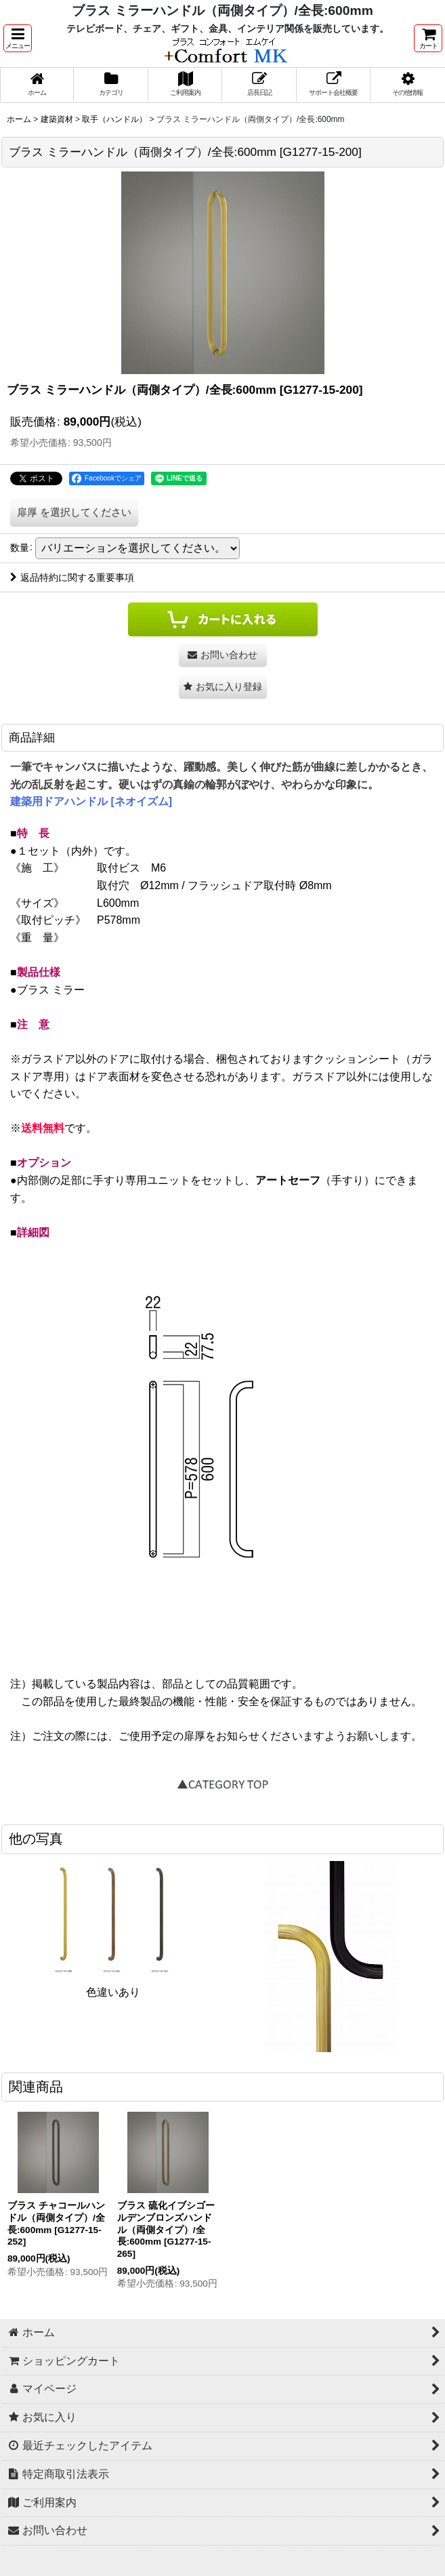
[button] (17, 38)
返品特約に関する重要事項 (72, 577)
